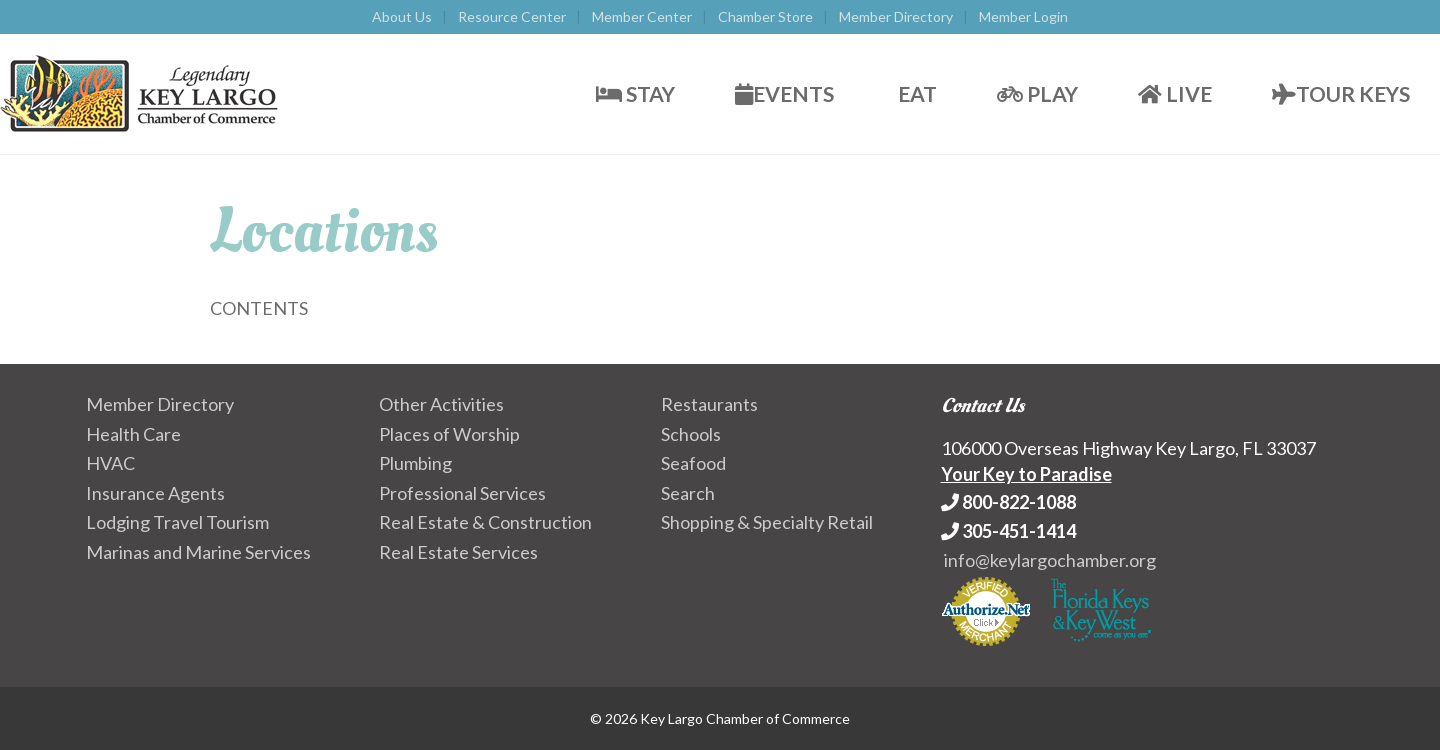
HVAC (110, 463)
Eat (915, 93)
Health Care (133, 434)
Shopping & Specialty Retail (767, 522)
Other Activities (441, 404)
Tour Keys (1341, 93)
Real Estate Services (458, 552)
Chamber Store (765, 16)
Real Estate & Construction (485, 522)
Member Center (642, 16)
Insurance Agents (155, 493)
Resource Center (512, 16)
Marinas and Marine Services (198, 552)
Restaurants (709, 404)
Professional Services (462, 493)
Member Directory (896, 16)
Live (1175, 93)
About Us (402, 16)
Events (784, 93)
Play (1037, 93)
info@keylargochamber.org (1050, 560)
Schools (691, 434)
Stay (635, 93)
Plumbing (415, 463)
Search (688, 493)
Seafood (693, 463)
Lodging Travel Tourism (177, 522)
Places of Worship (449, 434)
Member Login (1023, 16)
